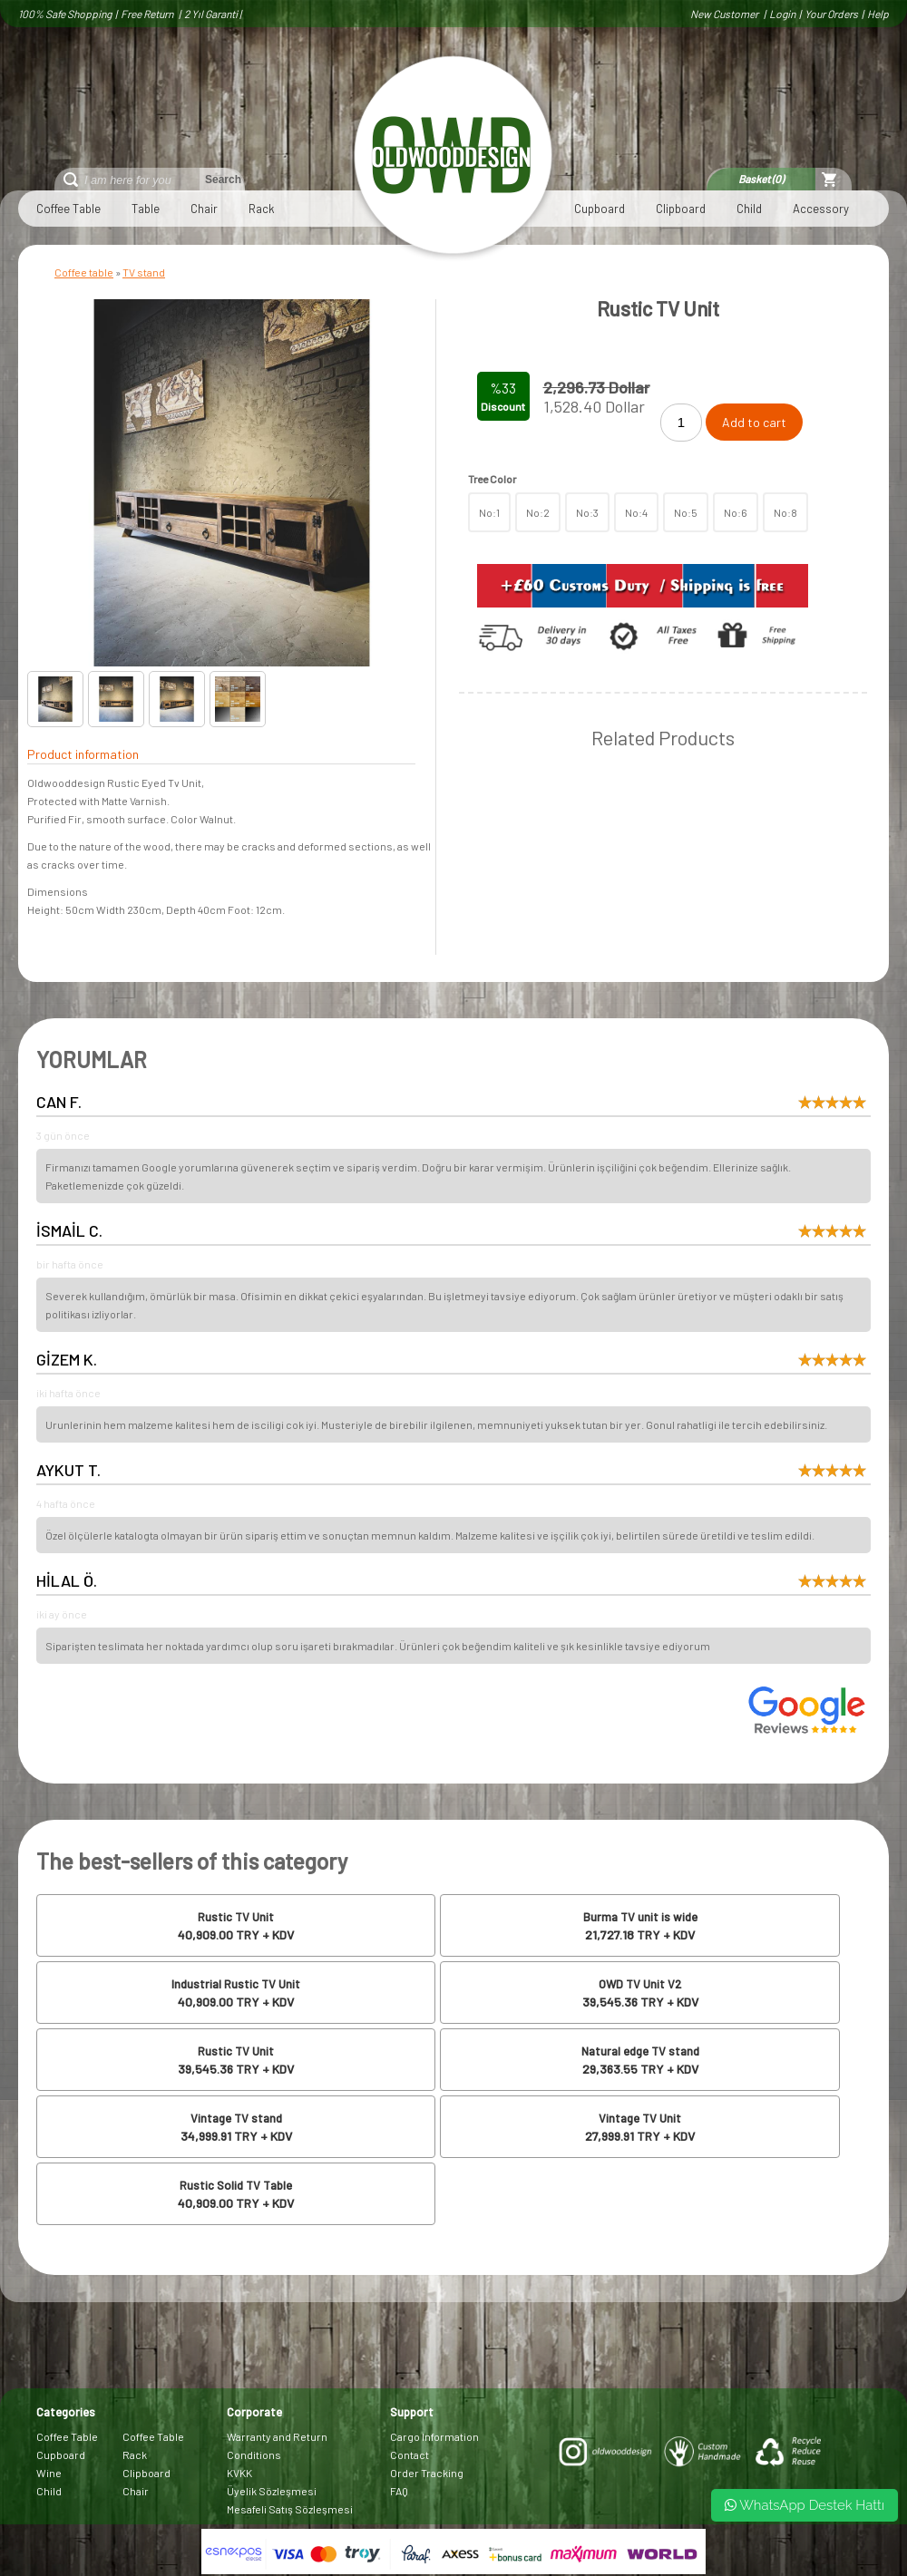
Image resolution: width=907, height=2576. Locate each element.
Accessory (821, 208)
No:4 (636, 512)
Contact (409, 2454)
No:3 (587, 512)
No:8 (785, 512)
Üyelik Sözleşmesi (272, 2490)
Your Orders (831, 13)
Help (878, 13)
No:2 (538, 512)
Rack (262, 208)
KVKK (239, 2472)
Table (146, 208)
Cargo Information (434, 2436)
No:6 (735, 512)
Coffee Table (68, 208)
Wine (49, 2472)
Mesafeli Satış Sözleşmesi (290, 2509)
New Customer (725, 13)
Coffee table (83, 272)
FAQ (399, 2490)
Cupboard (599, 208)
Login (782, 13)
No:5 (685, 512)
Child (749, 208)
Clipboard (681, 208)
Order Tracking (426, 2472)
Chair (204, 208)
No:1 (489, 512)
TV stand (143, 272)
